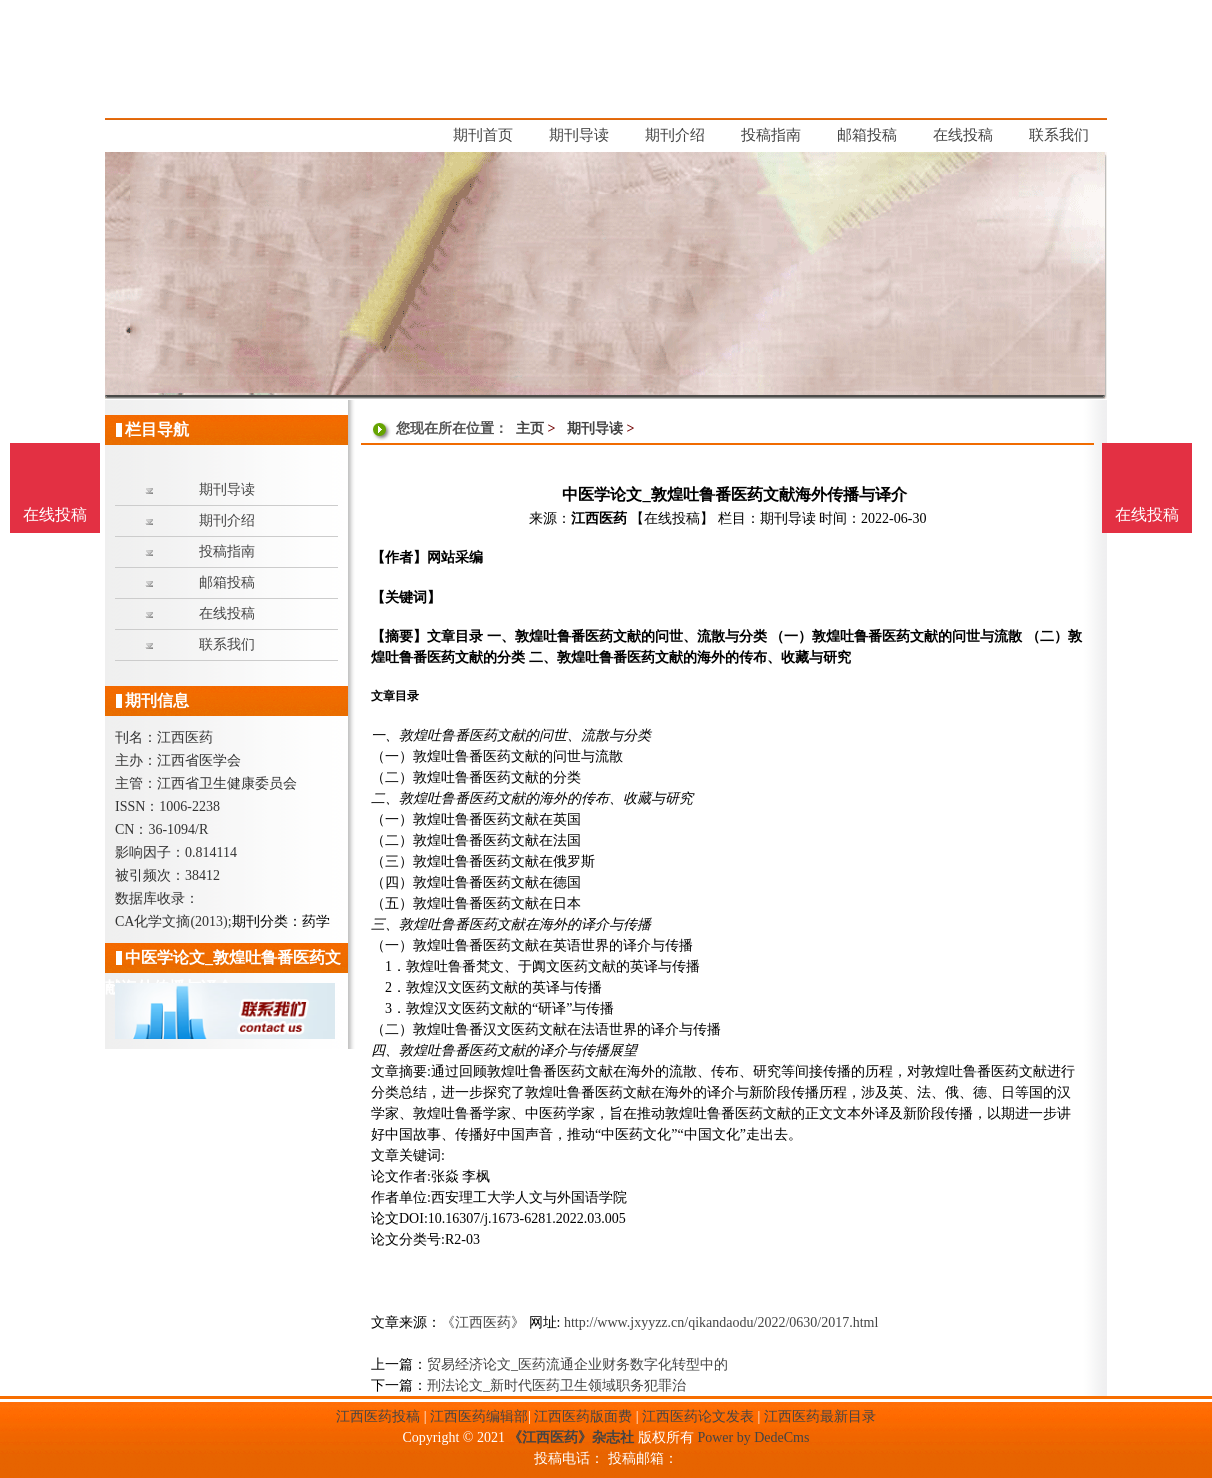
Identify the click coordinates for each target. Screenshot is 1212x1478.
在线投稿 (1147, 514)
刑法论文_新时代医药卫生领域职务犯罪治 (556, 1385)
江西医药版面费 (583, 1416)
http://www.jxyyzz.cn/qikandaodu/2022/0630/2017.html (721, 1322)
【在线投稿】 (672, 518)
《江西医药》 (483, 1322)
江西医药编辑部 (479, 1416)
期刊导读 (595, 428)
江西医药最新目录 (820, 1416)
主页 (530, 428)
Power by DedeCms (753, 1437)
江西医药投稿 (378, 1416)
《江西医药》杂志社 (571, 1437)
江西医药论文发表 (698, 1416)
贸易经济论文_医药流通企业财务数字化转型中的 (577, 1364)
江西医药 (599, 518)
